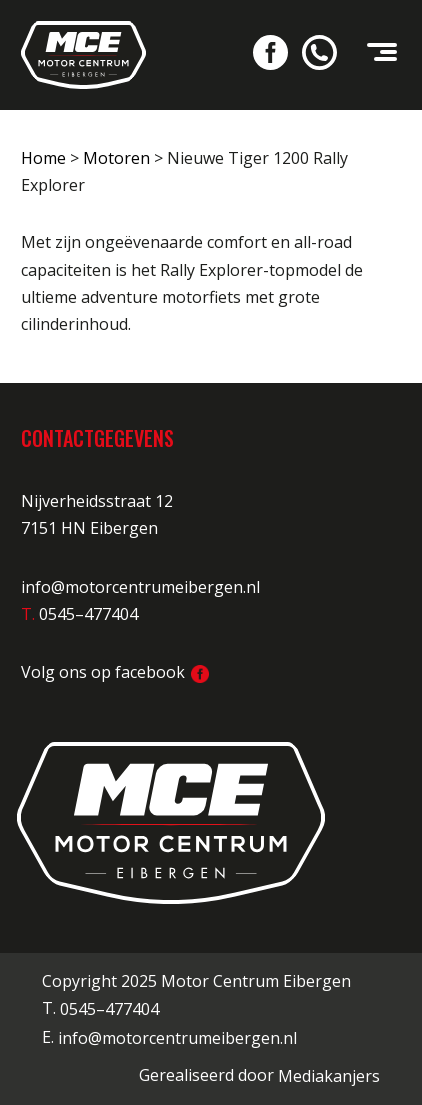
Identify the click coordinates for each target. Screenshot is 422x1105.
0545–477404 (109, 1009)
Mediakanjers (329, 1076)
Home (43, 158)
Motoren (116, 158)
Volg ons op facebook (115, 672)
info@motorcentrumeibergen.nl (140, 587)
